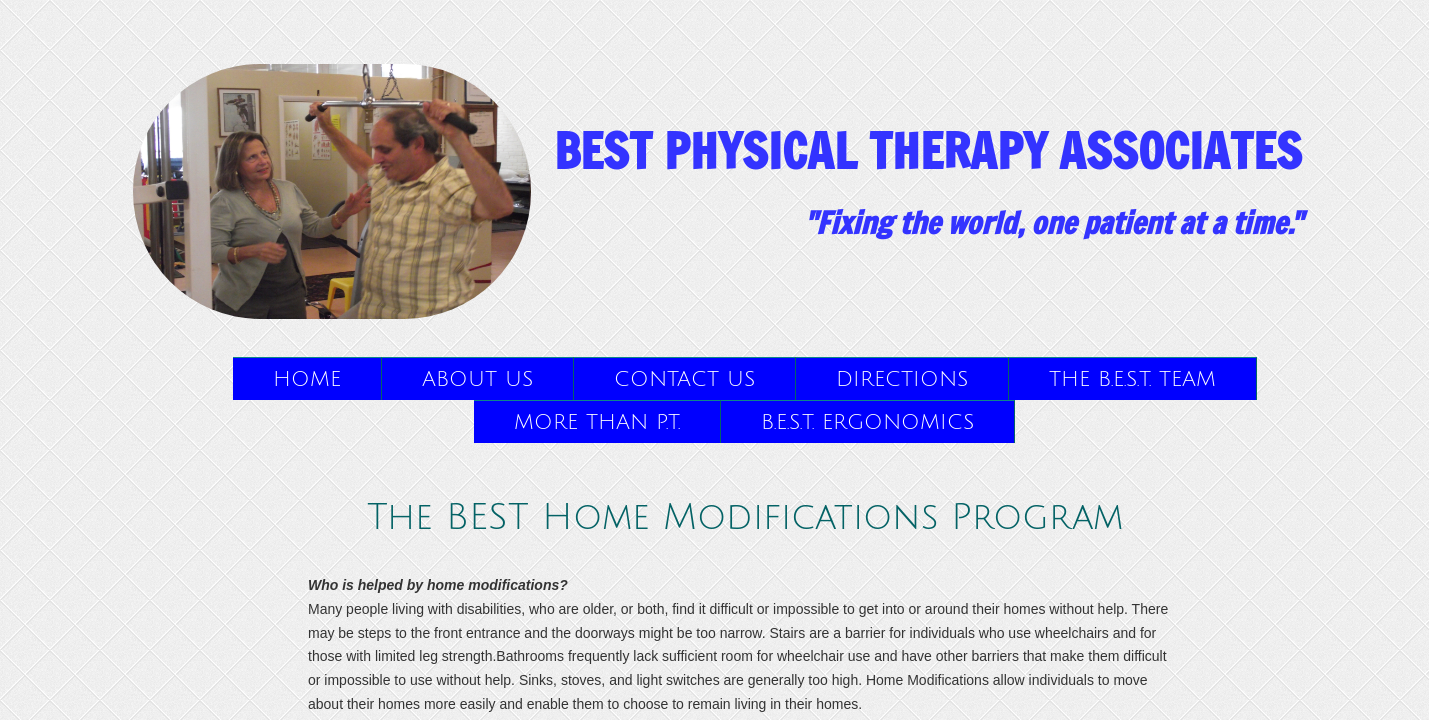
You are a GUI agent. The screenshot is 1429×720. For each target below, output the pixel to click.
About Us (477, 379)
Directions (902, 379)
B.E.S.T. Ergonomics (867, 422)
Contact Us (684, 379)
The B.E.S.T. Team (1132, 379)
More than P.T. (597, 422)
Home (307, 379)
